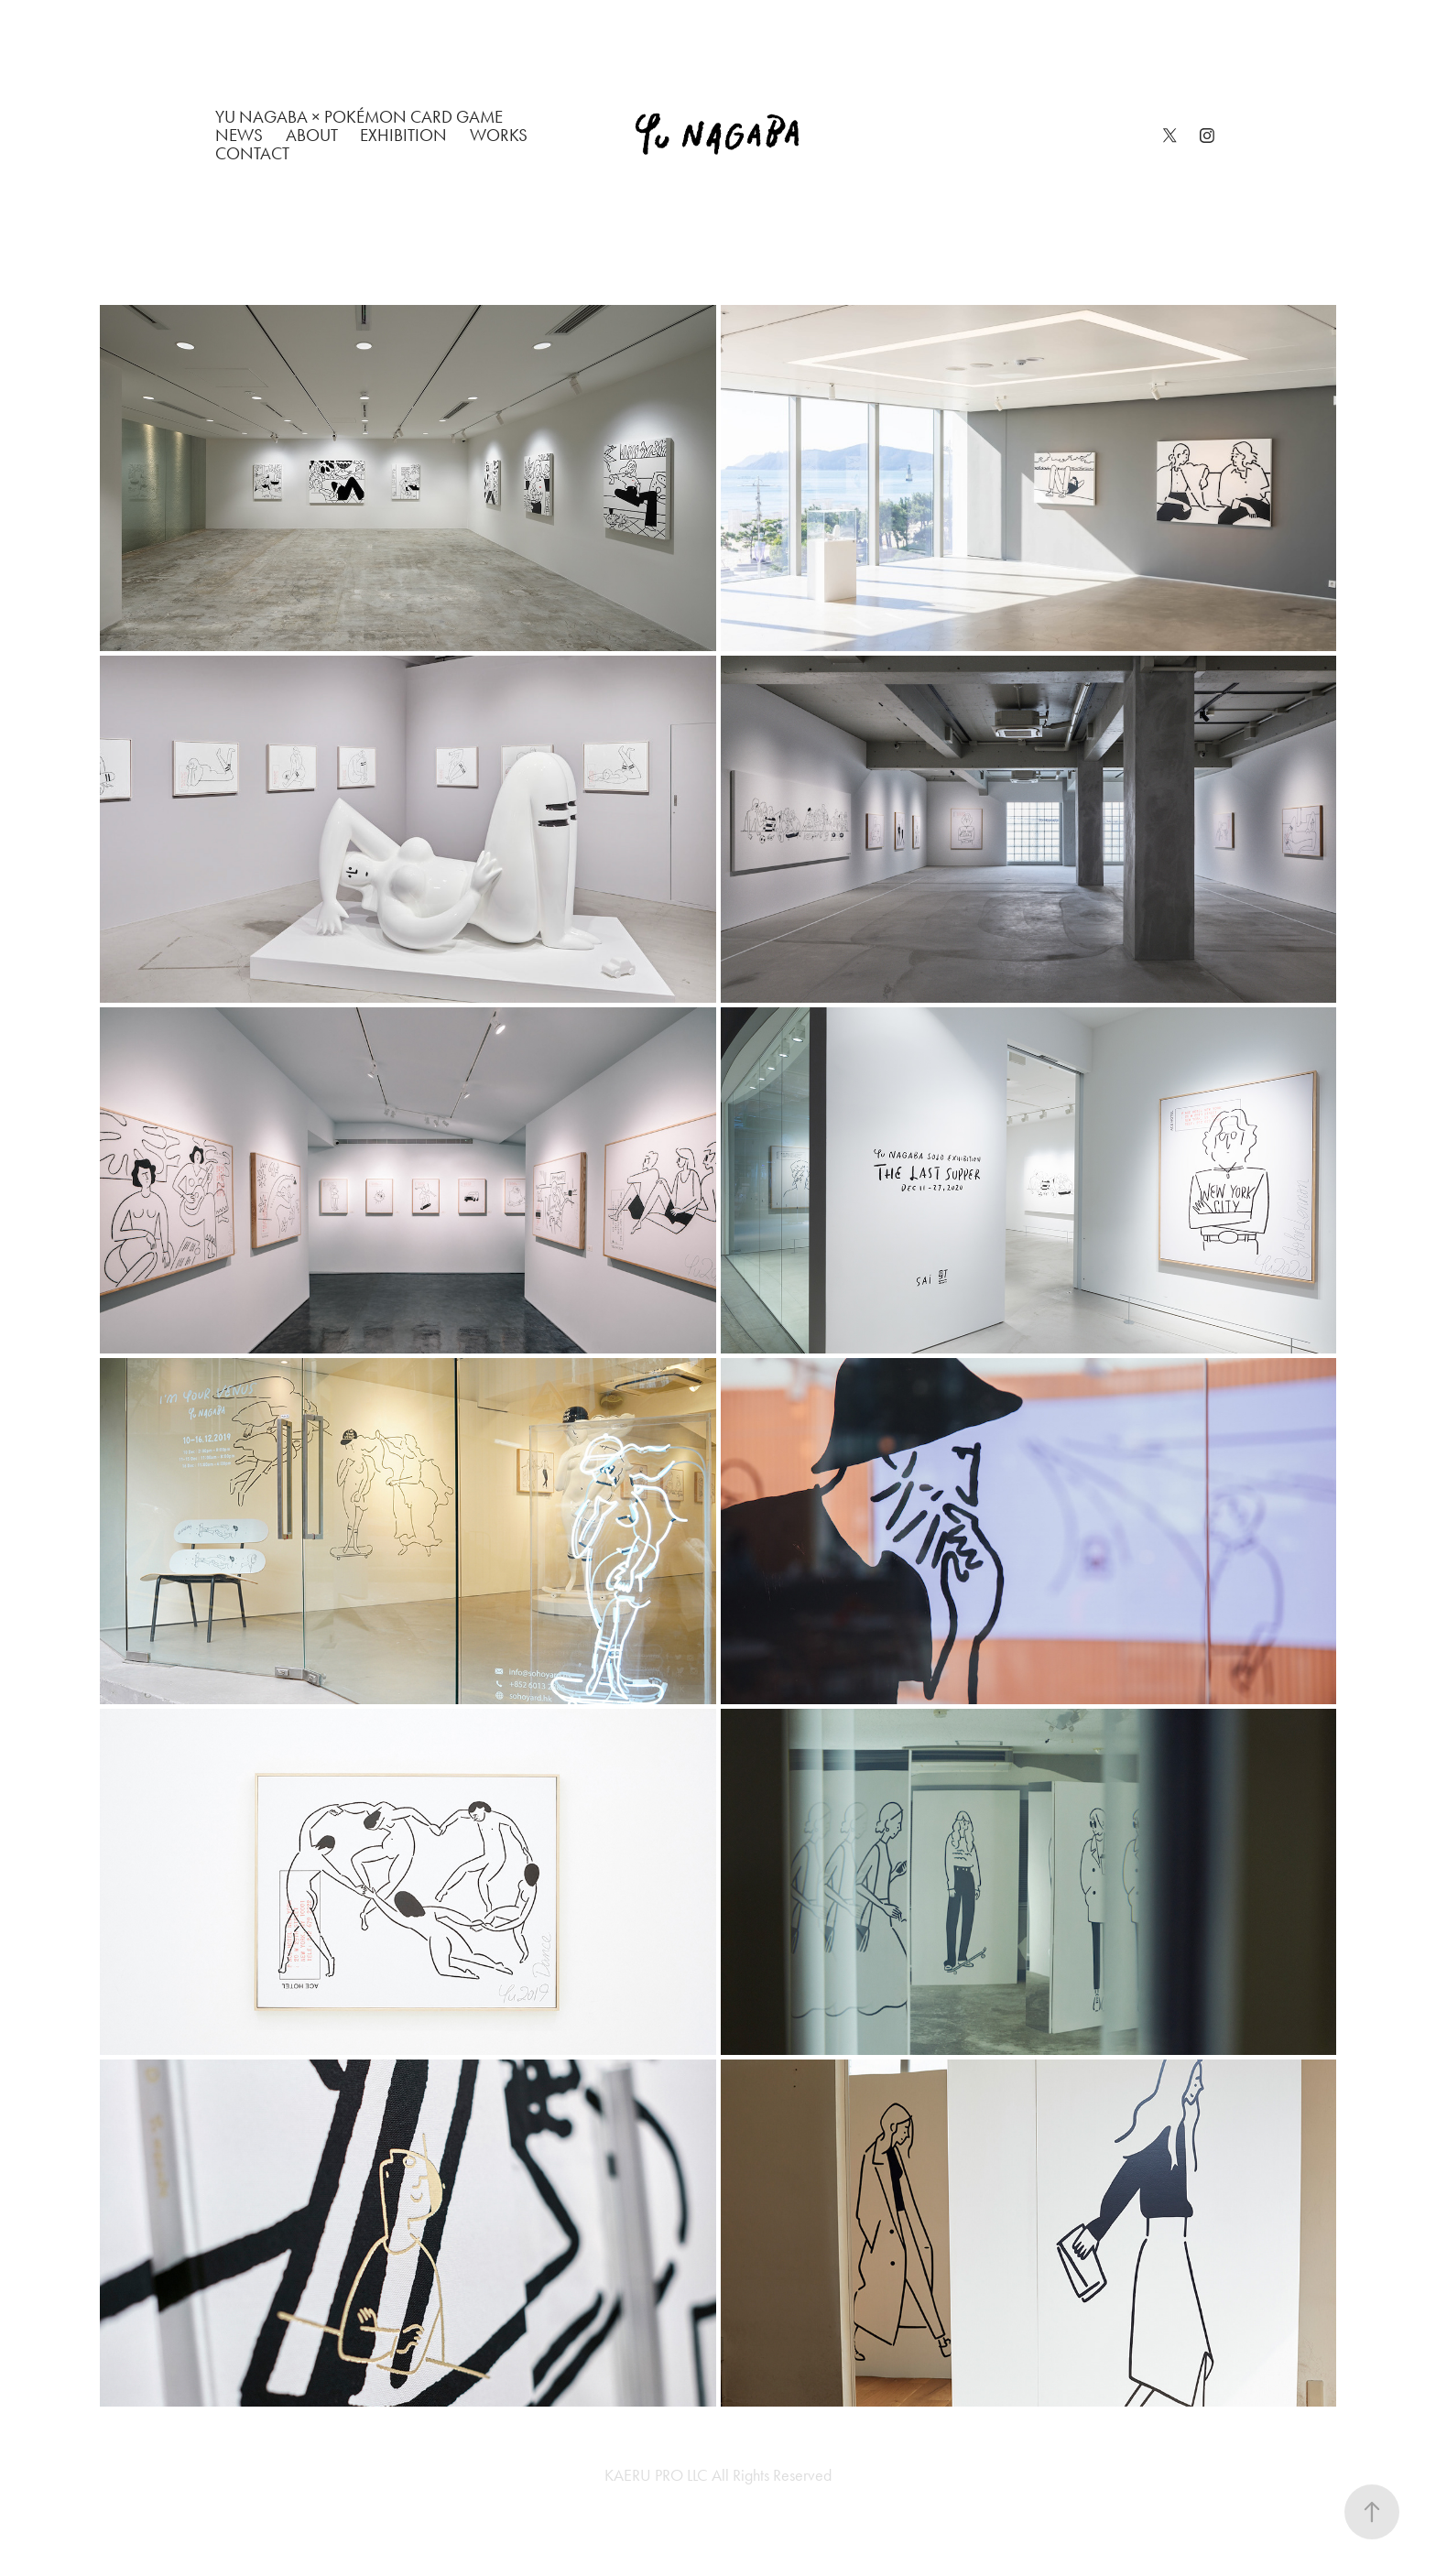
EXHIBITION (403, 135)
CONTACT (252, 153)
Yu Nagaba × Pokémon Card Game (359, 116)
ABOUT (312, 135)
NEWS (239, 135)
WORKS (499, 135)
